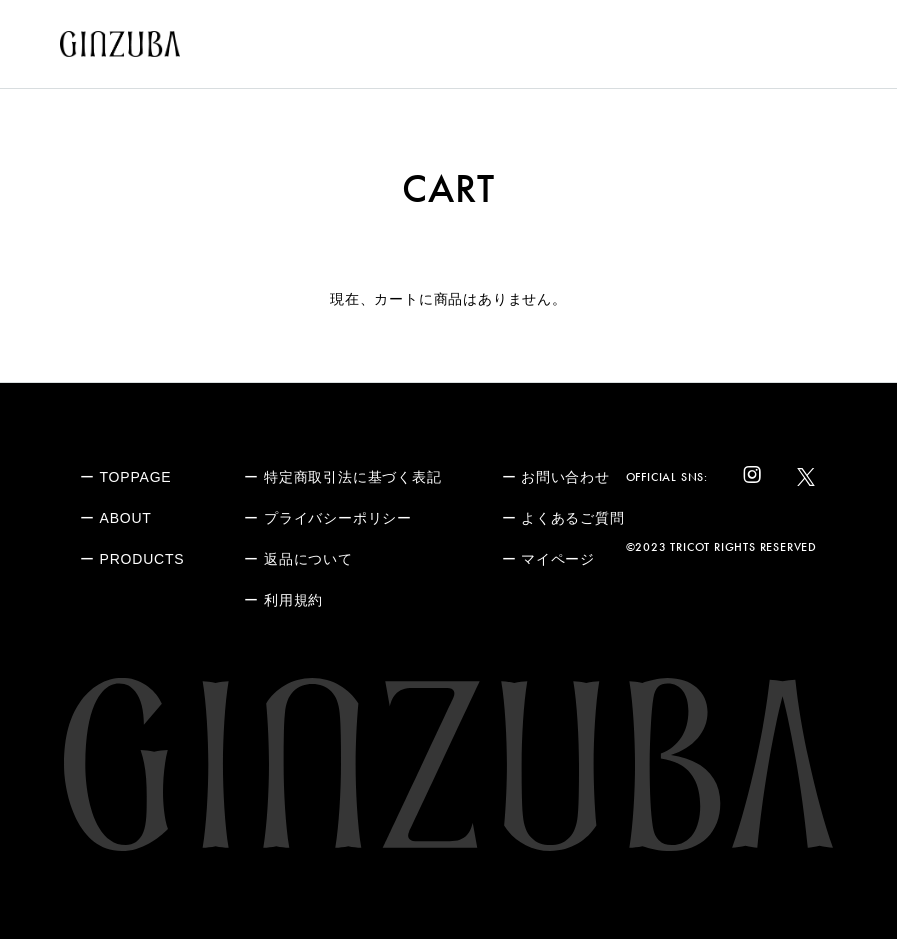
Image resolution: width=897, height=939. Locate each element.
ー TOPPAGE (125, 477)
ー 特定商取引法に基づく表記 (342, 477)
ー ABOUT (116, 518)
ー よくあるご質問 (563, 518)
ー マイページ (549, 559)
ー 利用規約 (283, 600)
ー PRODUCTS (132, 559)
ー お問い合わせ (556, 477)
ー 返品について (298, 559)
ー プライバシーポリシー (328, 518)
